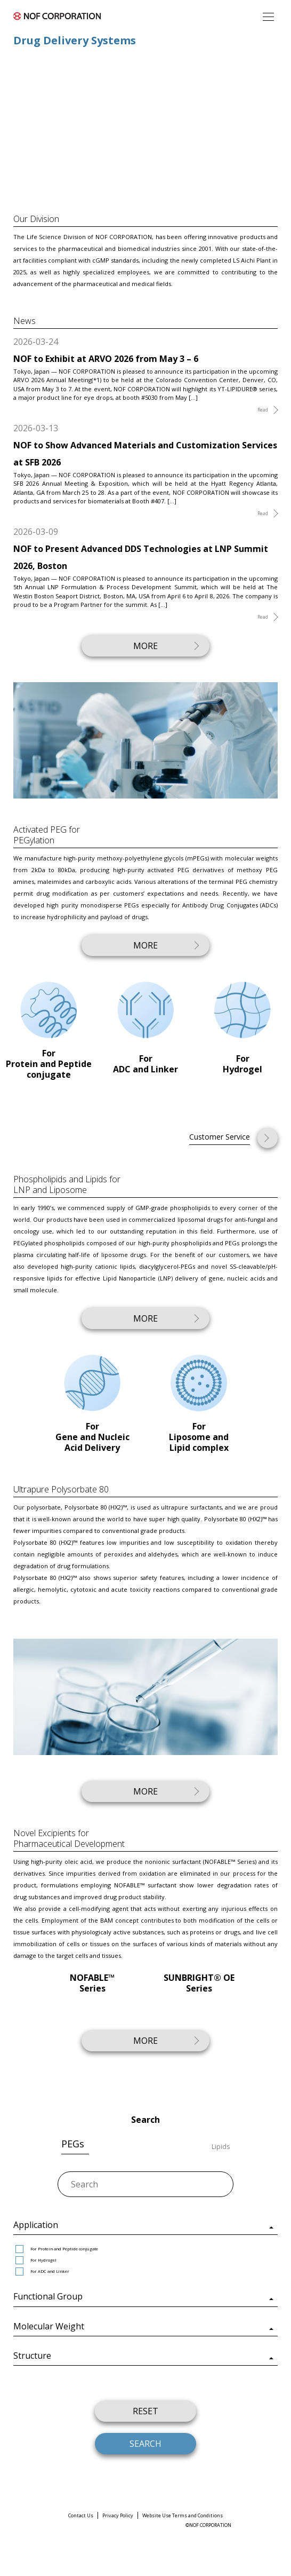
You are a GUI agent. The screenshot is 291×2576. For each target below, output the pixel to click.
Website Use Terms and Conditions (182, 2515)
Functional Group (48, 2296)
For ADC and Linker (42, 2271)
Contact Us (80, 2515)
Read (262, 409)
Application (35, 2225)
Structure (32, 2355)
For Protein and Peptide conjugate (56, 2248)
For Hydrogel (35, 2260)
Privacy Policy (117, 2515)
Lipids (221, 2146)
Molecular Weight (48, 2326)
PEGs (72, 2143)
